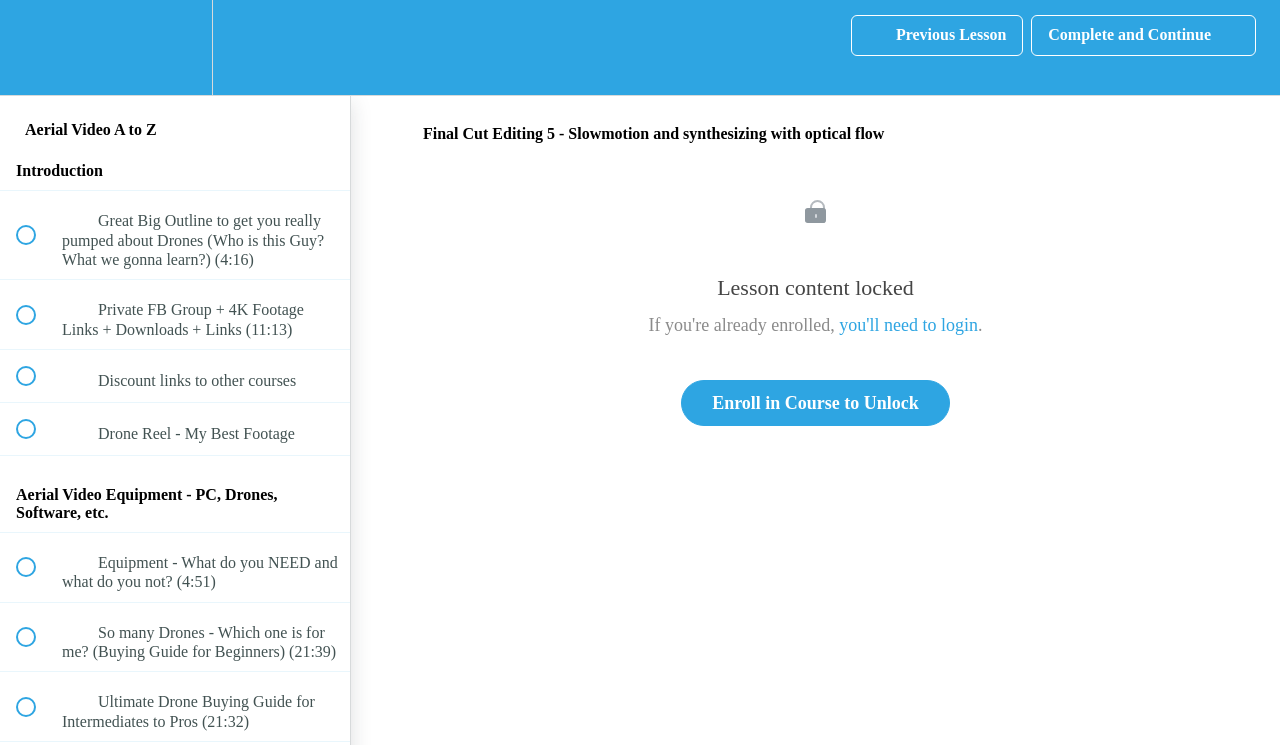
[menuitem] (175, 47)
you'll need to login (908, 325)
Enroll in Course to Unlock (815, 403)
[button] (37, 47)
